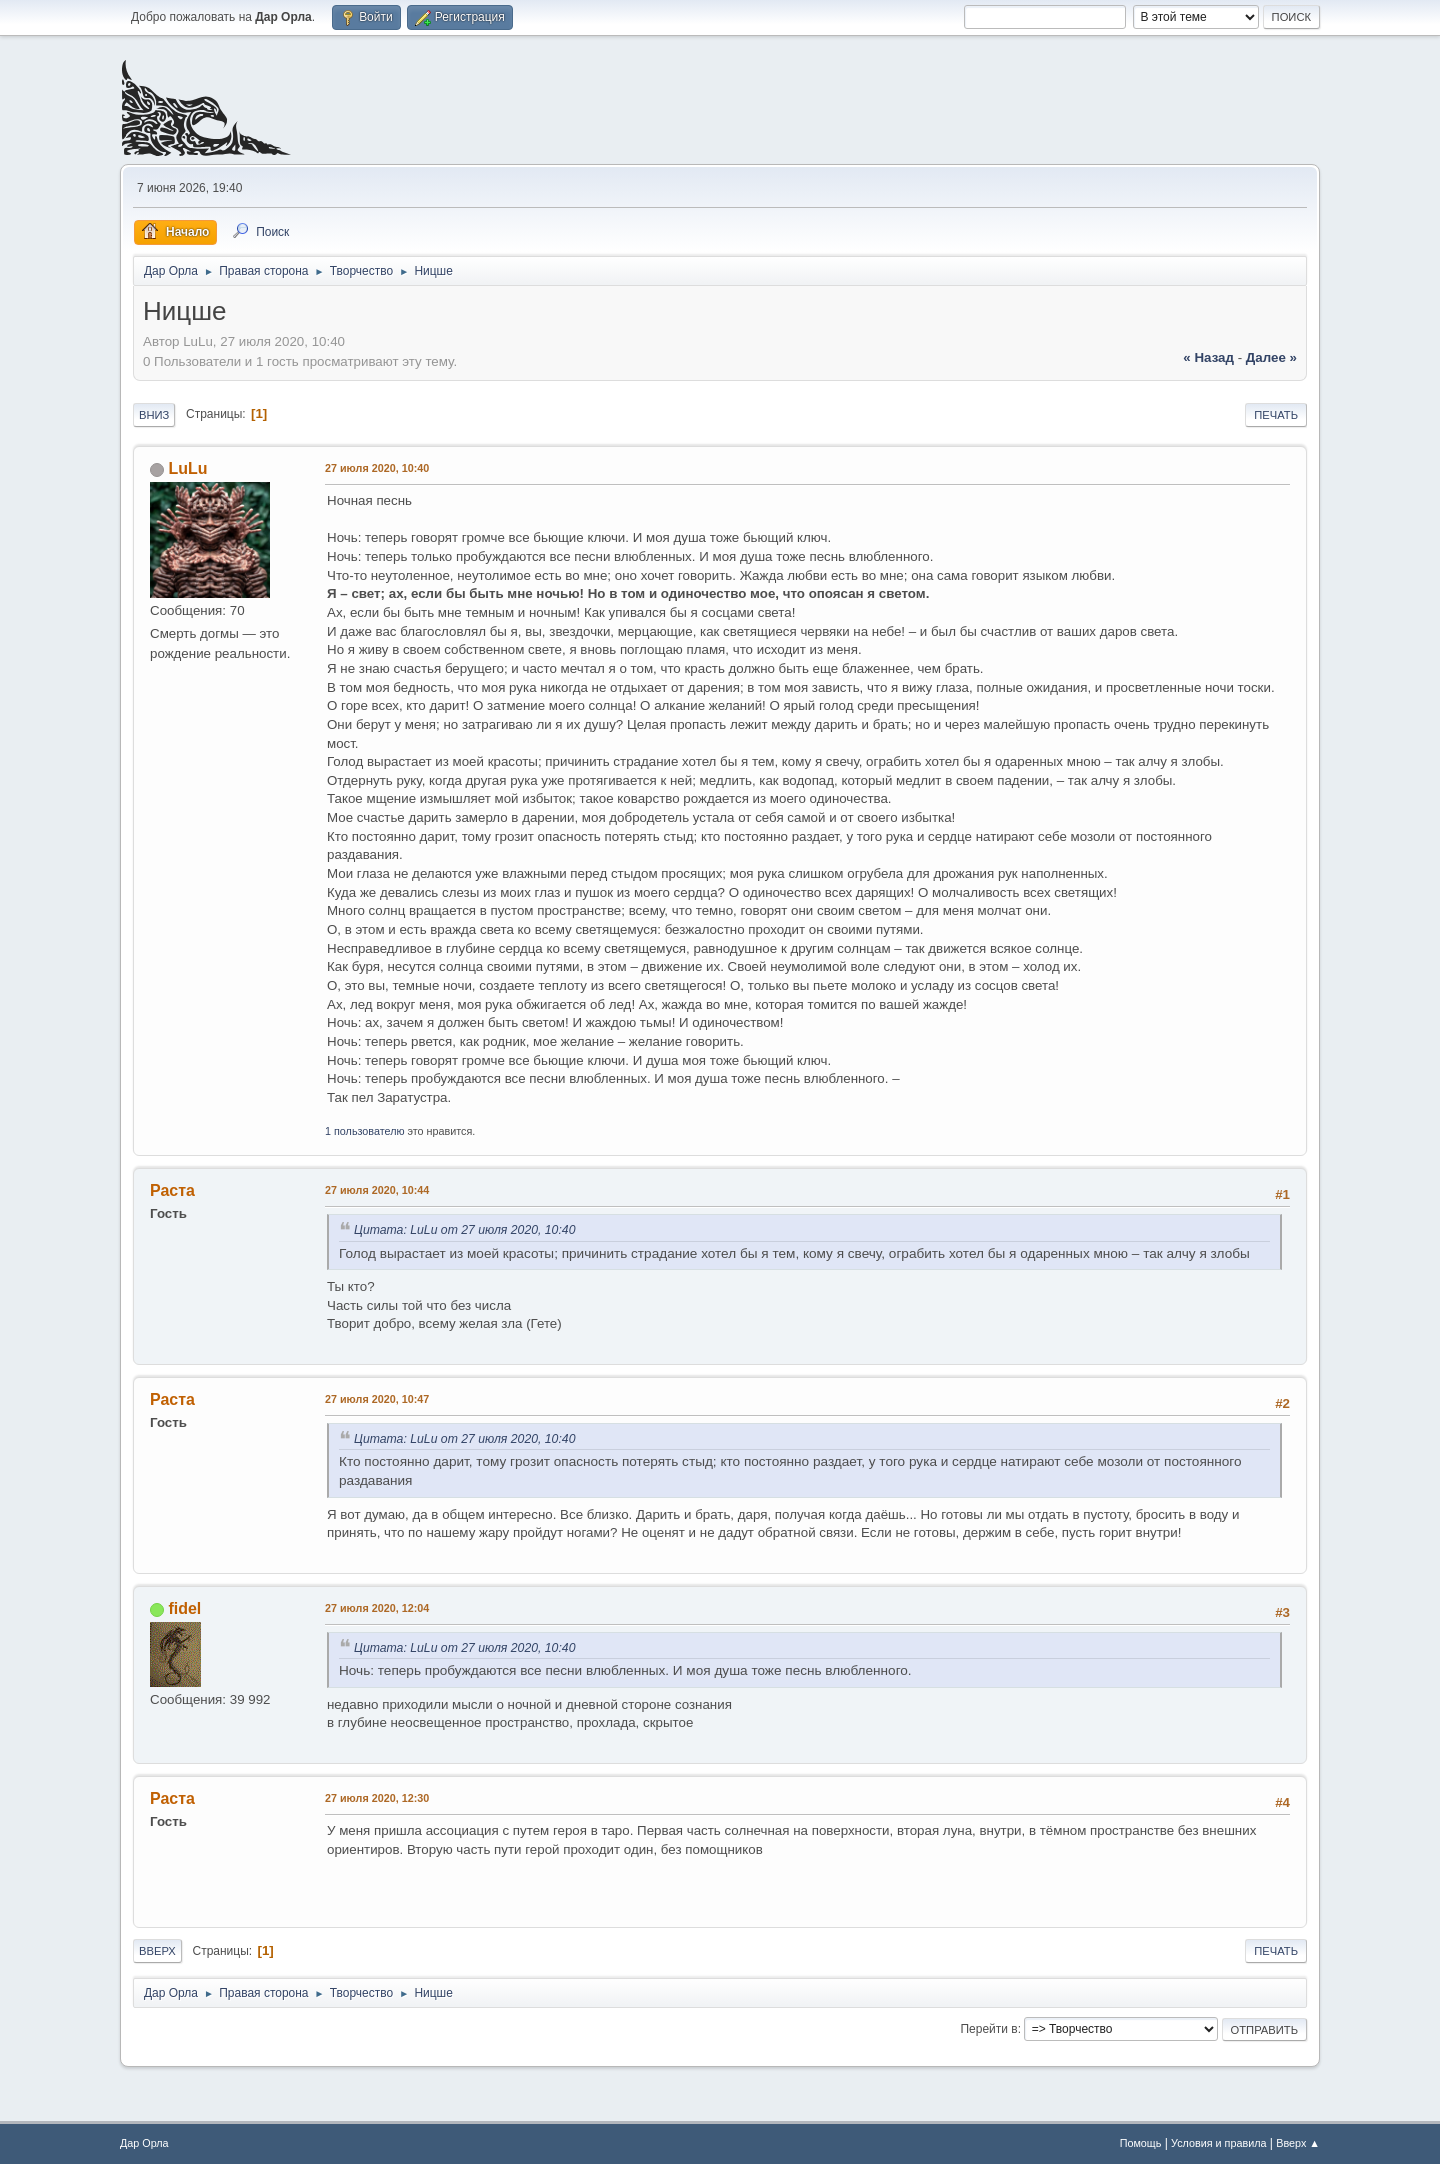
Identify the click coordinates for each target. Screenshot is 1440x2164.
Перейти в (988, 2029)
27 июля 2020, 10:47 (377, 1399)
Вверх (157, 1951)
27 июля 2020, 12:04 (377, 1608)
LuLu (187, 468)
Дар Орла (144, 2143)
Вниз (154, 415)
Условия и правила (1218, 2143)
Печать (1276, 415)
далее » (1271, 357)
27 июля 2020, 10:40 (377, 468)
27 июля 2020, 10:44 (377, 1190)
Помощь (1141, 2143)
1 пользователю (365, 1131)
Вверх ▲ (1298, 2143)
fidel (184, 1608)
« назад (1208, 357)
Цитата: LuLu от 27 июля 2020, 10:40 (464, 1230)
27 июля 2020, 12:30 (377, 1798)
